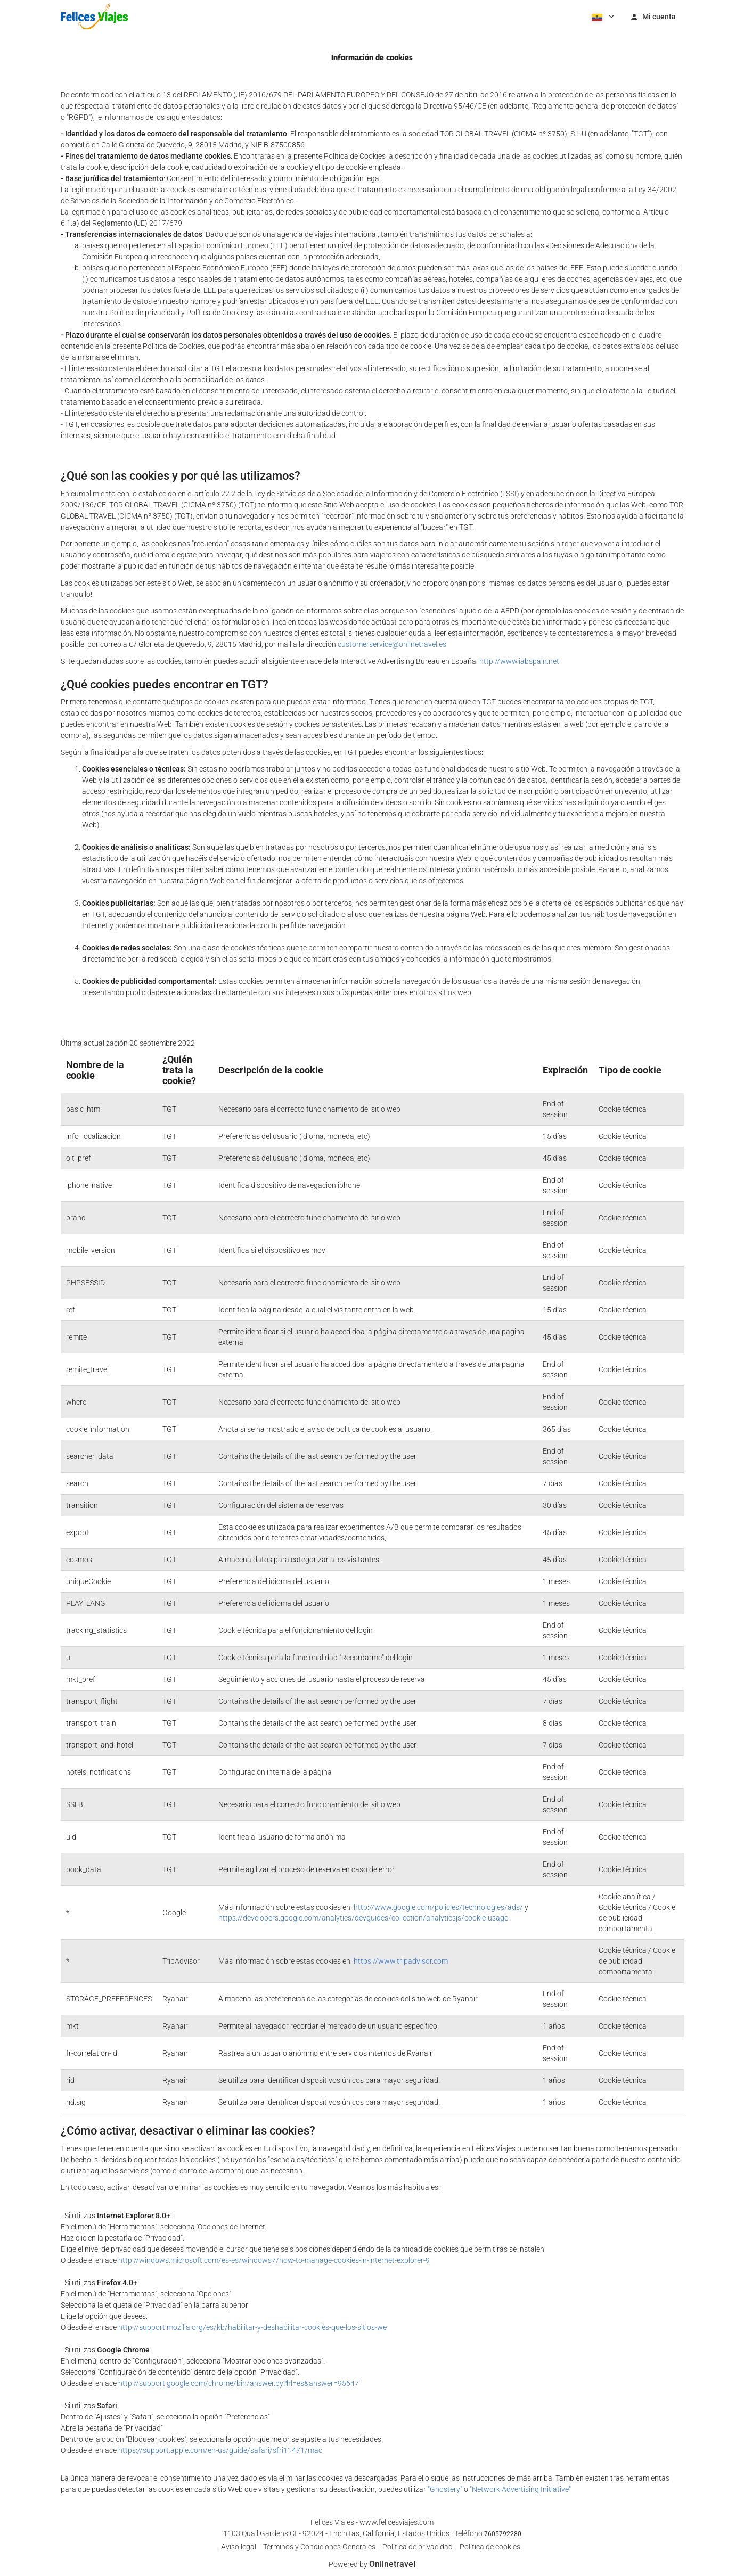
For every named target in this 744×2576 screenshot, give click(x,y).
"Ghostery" (445, 2489)
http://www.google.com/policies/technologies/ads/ (438, 1907)
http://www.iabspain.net (519, 661)
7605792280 (502, 2534)
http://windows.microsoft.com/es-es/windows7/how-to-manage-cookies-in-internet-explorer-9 (274, 2260)
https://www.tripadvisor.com (401, 1961)
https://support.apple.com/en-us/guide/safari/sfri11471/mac (220, 2450)
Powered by (372, 2564)
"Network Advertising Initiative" (520, 2489)
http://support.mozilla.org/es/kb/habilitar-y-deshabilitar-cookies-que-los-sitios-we (252, 2327)
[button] (602, 16)
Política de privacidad (417, 2546)
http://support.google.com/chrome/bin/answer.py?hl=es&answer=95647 (238, 2383)
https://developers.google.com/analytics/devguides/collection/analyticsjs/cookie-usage (363, 1918)
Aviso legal (238, 2546)
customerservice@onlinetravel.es (392, 644)
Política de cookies (490, 2546)
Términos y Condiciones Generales (319, 2546)
